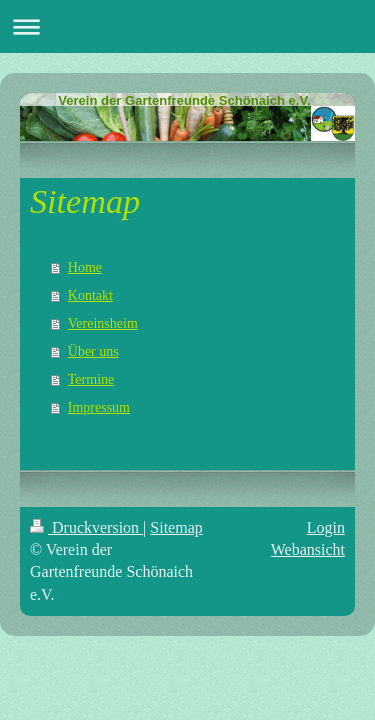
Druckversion (86, 527)
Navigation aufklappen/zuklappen (187, 26)
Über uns (93, 351)
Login (326, 527)
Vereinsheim (103, 323)
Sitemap (176, 527)
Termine (91, 379)
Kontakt (90, 295)
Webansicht (308, 549)
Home (85, 267)
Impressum (99, 407)
